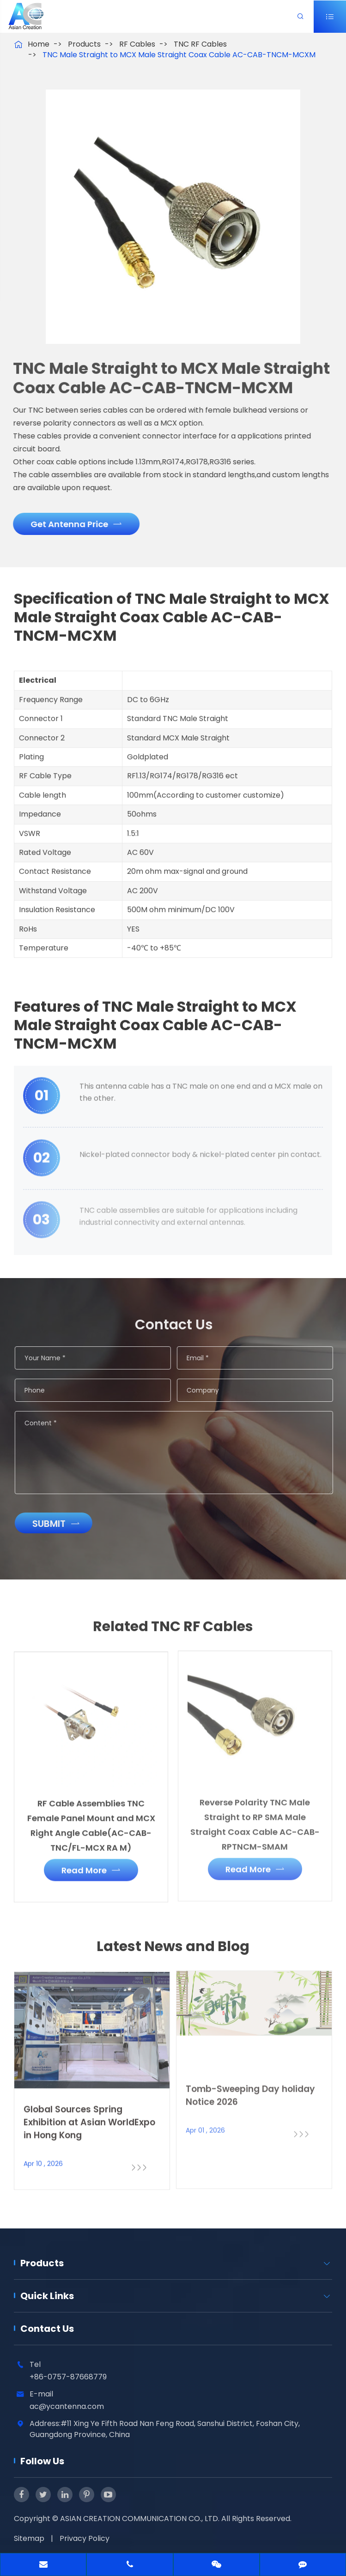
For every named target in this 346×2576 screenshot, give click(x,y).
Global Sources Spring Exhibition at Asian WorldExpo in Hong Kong (89, 2116)
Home (38, 44)
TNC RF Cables (200, 44)
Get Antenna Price (71, 524)
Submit (61, 1523)
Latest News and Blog (173, 1951)
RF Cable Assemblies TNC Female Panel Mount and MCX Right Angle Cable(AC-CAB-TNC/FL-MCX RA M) (91, 1819)
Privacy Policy (84, 2538)
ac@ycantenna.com (67, 2406)
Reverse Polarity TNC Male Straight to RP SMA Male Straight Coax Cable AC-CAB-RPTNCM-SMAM (255, 1818)
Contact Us (47, 2328)
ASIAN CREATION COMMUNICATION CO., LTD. (140, 2518)
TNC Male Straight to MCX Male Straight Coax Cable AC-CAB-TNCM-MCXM (179, 54)
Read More (91, 1864)
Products (84, 44)
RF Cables (137, 44)
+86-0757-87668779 (68, 2377)
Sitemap (29, 2538)
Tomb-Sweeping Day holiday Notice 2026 (250, 2089)
